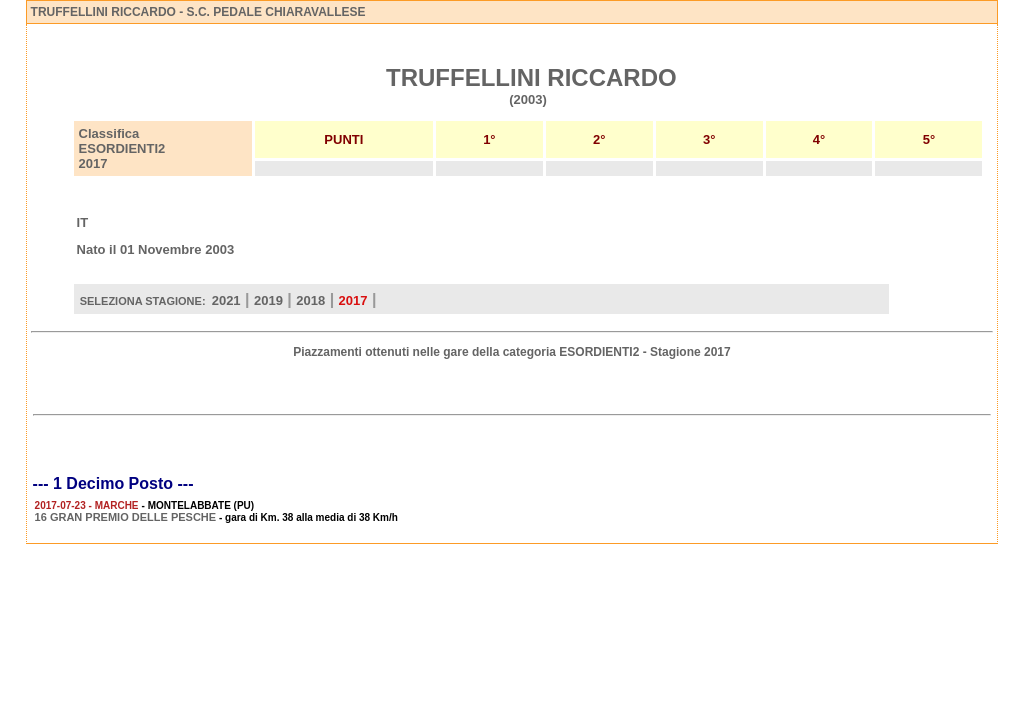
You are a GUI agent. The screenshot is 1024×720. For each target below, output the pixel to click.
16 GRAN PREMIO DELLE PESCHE (126, 517)
